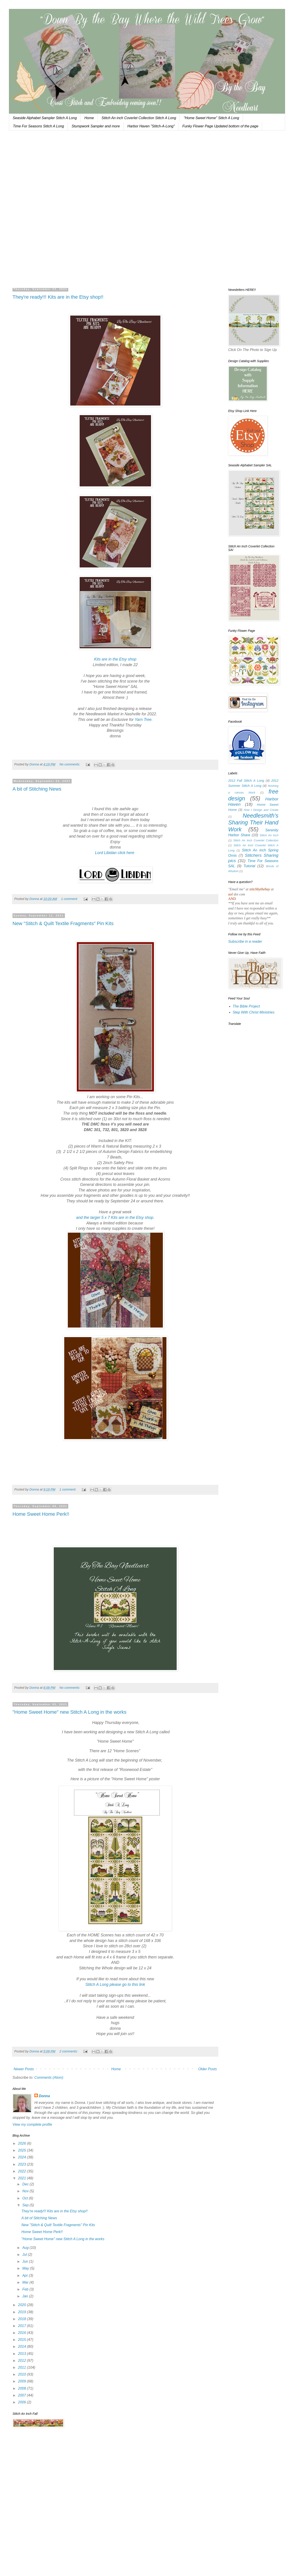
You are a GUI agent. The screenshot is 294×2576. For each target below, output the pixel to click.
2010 (22, 2374)
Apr (25, 2275)
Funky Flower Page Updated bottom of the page (220, 126)
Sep (26, 2205)
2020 (22, 2305)
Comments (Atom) (48, 2077)
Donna (44, 2096)
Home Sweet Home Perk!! (40, 1514)
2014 (22, 2346)
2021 (22, 2178)
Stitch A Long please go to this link (115, 1984)
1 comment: (70, 899)
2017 (22, 2326)
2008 (22, 2388)
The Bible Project (246, 1006)
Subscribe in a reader (245, 941)
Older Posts (207, 2069)
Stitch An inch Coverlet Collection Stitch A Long (138, 118)
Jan (25, 2296)
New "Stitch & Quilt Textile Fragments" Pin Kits (63, 923)
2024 (22, 2157)
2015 (22, 2339)
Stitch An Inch (269, 835)
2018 (22, 2319)
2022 (22, 2171)
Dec (26, 2184)
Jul (25, 2254)
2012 (22, 2360)
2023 (22, 2164)
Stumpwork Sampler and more (96, 126)
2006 (22, 2402)
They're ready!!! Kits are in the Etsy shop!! (58, 297)
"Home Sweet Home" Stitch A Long (211, 118)
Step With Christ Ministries (253, 1012)
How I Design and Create (261, 810)
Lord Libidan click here (115, 853)
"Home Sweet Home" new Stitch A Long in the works (69, 1712)
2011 (22, 2367)
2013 (22, 2354)
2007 (22, 2395)
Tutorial (249, 866)
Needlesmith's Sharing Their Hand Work (253, 822)
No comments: (70, 764)
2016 (22, 2333)
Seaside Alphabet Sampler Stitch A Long (45, 118)
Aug (26, 2248)
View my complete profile (32, 2124)
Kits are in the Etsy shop (115, 659)
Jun (25, 2261)
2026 (22, 2143)
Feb (25, 2289)
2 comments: (69, 2051)
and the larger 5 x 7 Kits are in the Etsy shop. (115, 1217)
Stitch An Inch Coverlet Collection (255, 840)
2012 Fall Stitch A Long (246, 780)
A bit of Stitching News (36, 789)
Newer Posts (24, 2069)
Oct (25, 2198)
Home (89, 118)
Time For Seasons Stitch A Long (38, 126)
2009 (22, 2381)
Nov (26, 2191)
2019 (22, 2312)
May (26, 2268)
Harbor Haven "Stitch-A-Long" (151, 126)
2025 (22, 2150)
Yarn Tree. (144, 719)
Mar (25, 2282)
